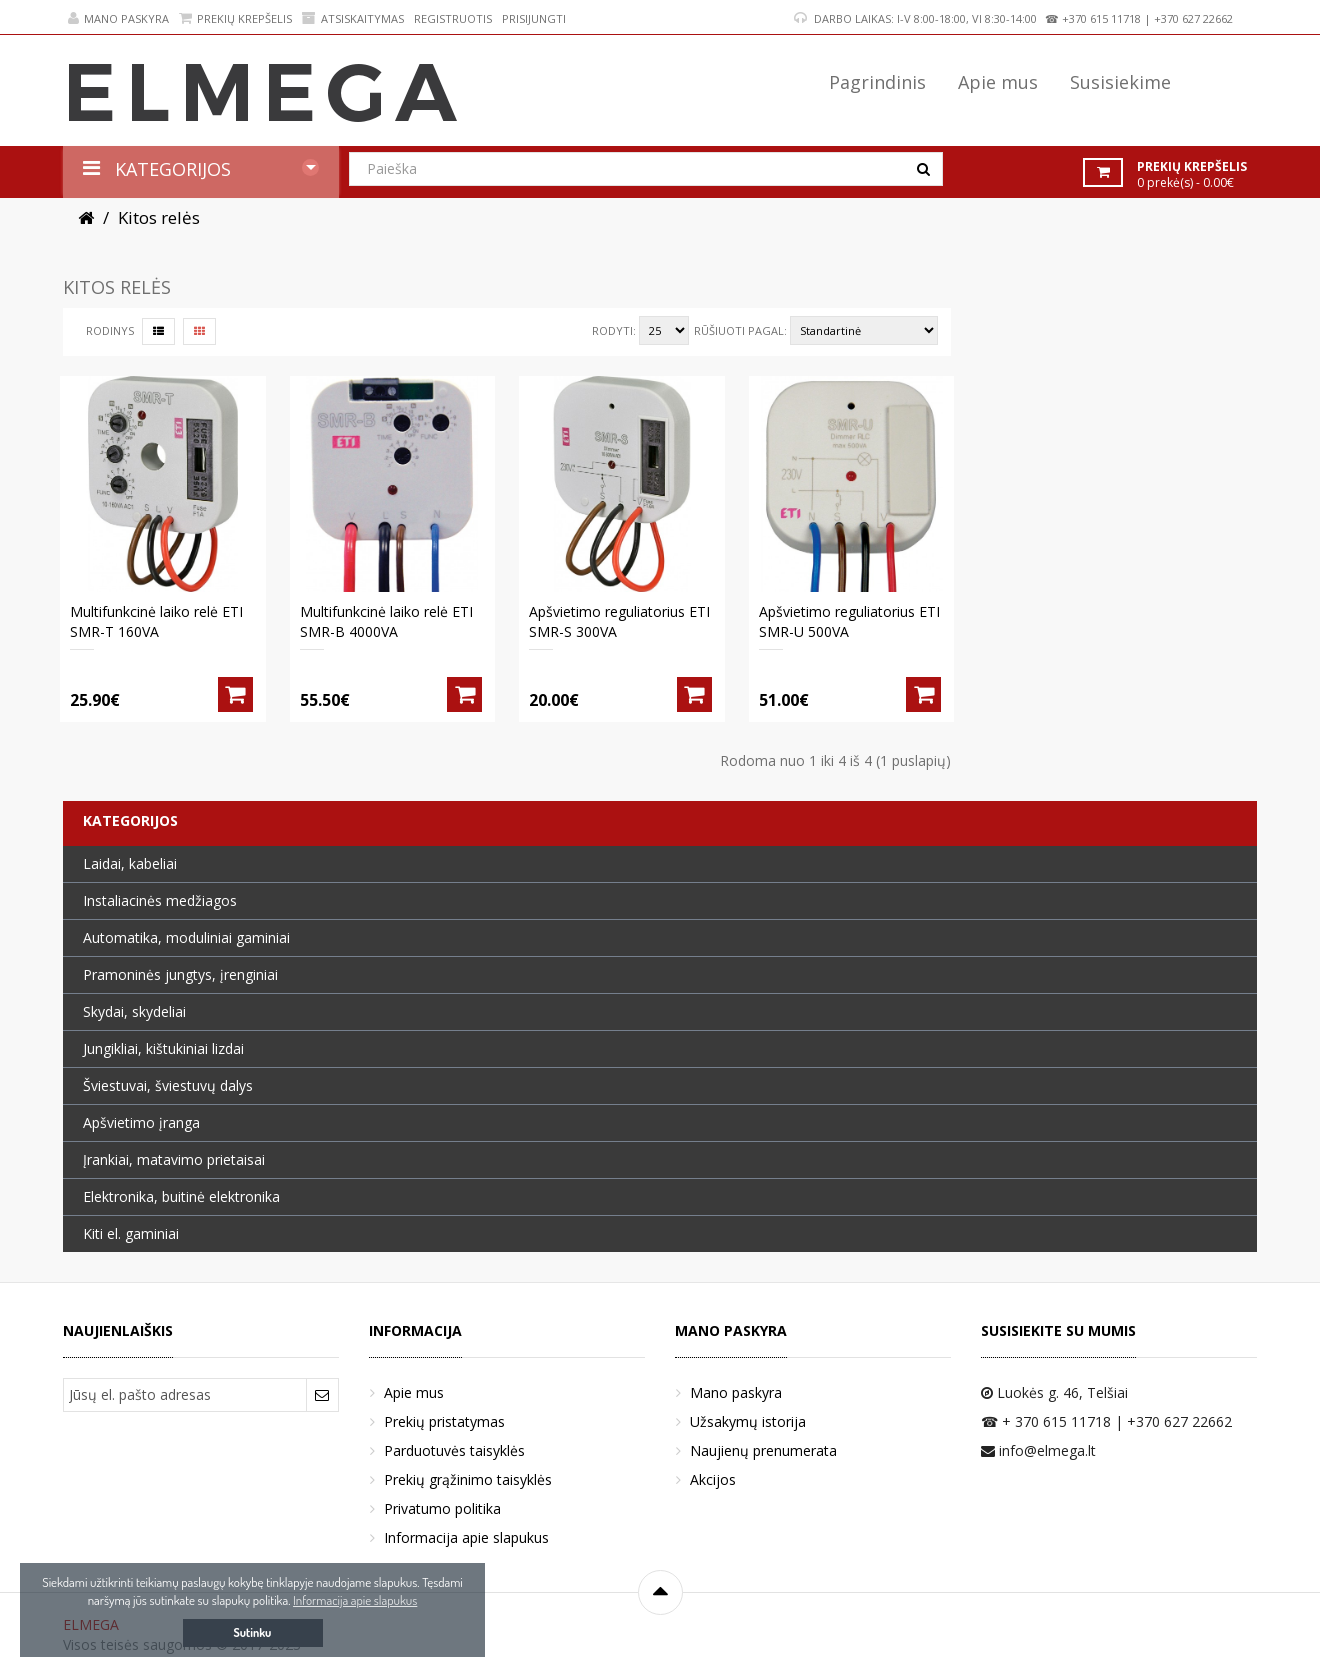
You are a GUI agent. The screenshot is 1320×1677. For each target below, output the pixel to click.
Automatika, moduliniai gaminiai (186, 937)
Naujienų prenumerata (763, 1450)
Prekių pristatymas (444, 1421)
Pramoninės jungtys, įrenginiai (180, 974)
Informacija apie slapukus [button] (355, 1600)
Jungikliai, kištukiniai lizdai (163, 1048)
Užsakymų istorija (748, 1421)
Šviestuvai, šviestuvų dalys (168, 1085)
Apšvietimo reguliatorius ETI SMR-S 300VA (619, 621)
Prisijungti (534, 18)
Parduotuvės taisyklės (454, 1450)
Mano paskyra (118, 18)
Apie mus (414, 1392)
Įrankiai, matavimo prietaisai (174, 1159)
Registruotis (453, 18)
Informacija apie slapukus (466, 1537)
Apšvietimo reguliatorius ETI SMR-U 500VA (849, 621)
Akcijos (713, 1479)
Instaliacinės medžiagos (160, 900)
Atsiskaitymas (353, 18)
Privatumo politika (442, 1508)
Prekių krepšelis (235, 18)
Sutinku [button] (253, 1632)
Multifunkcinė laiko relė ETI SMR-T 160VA (156, 621)
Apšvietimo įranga (141, 1122)
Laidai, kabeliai (130, 863)
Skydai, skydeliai (134, 1011)
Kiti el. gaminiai (131, 1233)
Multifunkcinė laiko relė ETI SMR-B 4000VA (386, 621)
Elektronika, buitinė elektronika (181, 1196)
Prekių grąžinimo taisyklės (468, 1479)
